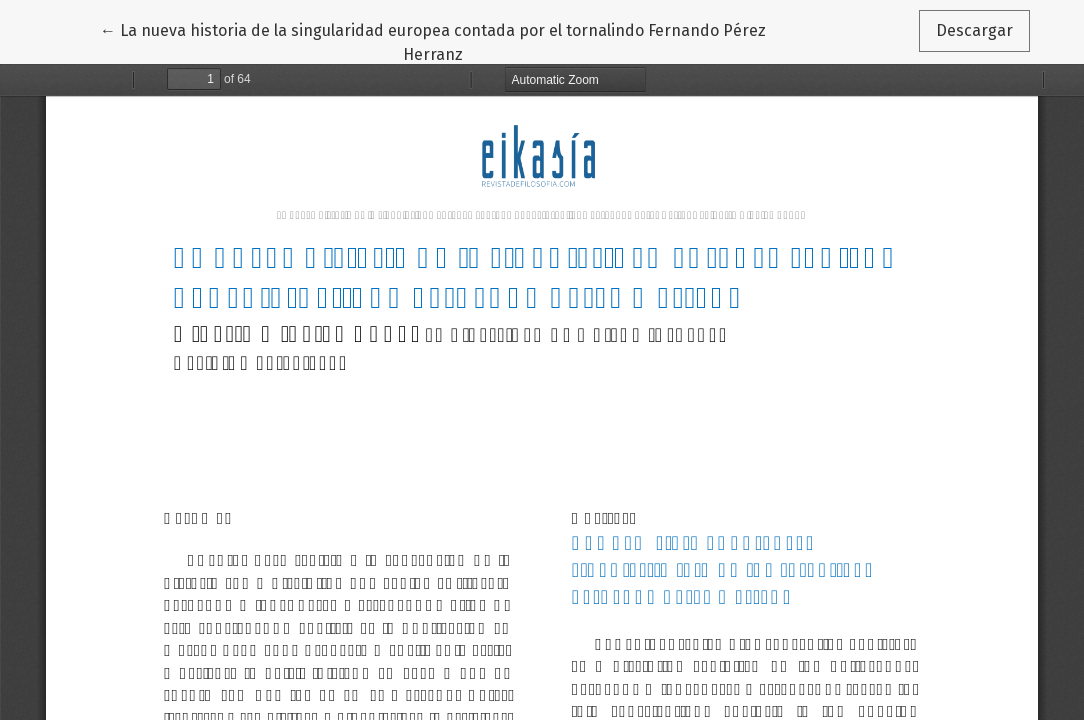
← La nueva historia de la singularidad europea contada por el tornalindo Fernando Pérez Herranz (433, 41)
